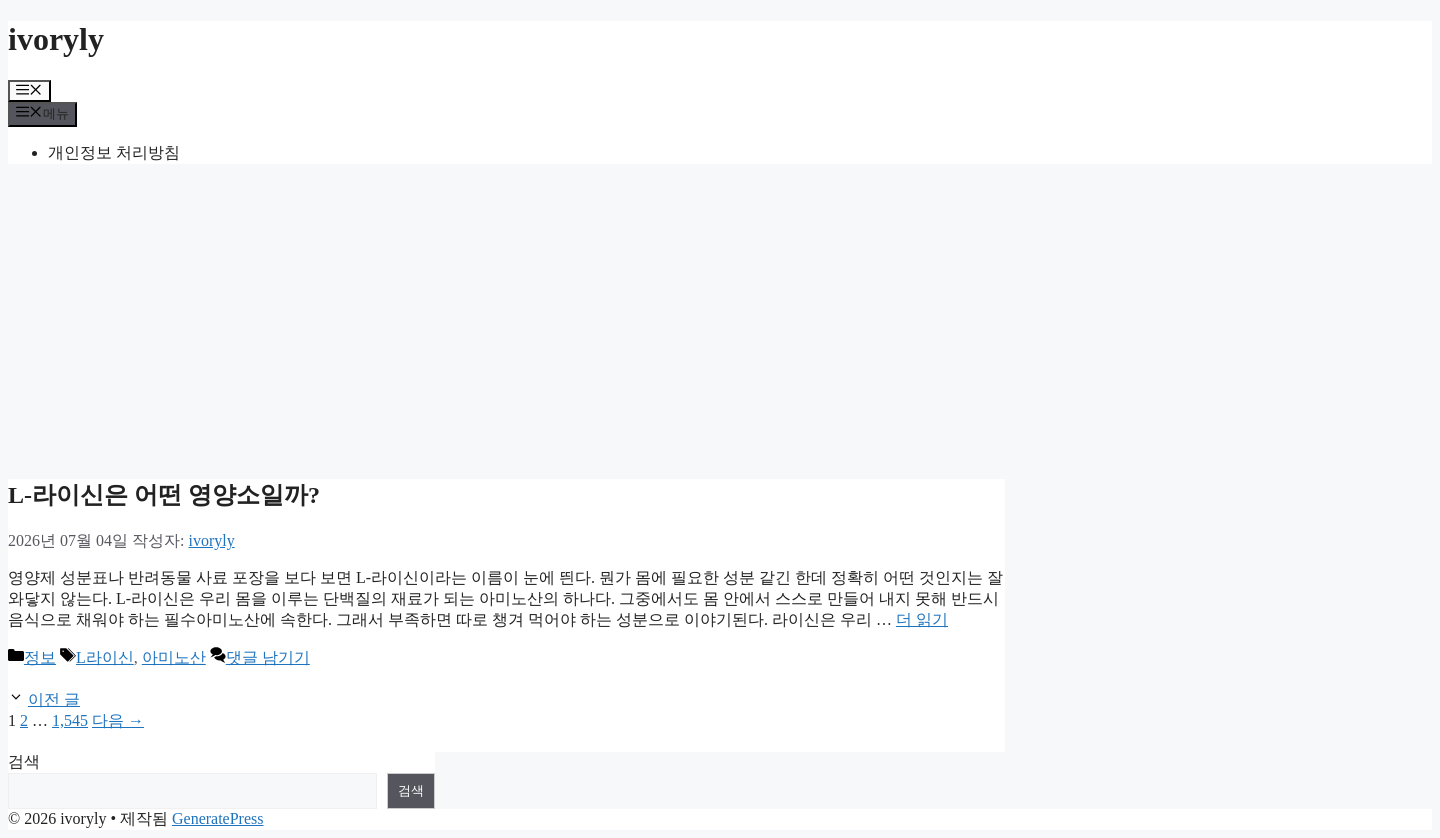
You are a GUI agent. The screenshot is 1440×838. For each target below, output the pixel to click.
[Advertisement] (720, 320)
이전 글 (54, 699)
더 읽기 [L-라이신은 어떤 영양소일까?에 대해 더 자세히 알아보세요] (922, 619)
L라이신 (105, 657)
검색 (24, 761)
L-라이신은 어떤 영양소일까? (164, 495)
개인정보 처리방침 (114, 152)
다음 (118, 720)
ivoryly (56, 39)
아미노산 (174, 657)
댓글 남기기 (268, 657)
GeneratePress (218, 818)
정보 (40, 657)
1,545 (70, 720)
